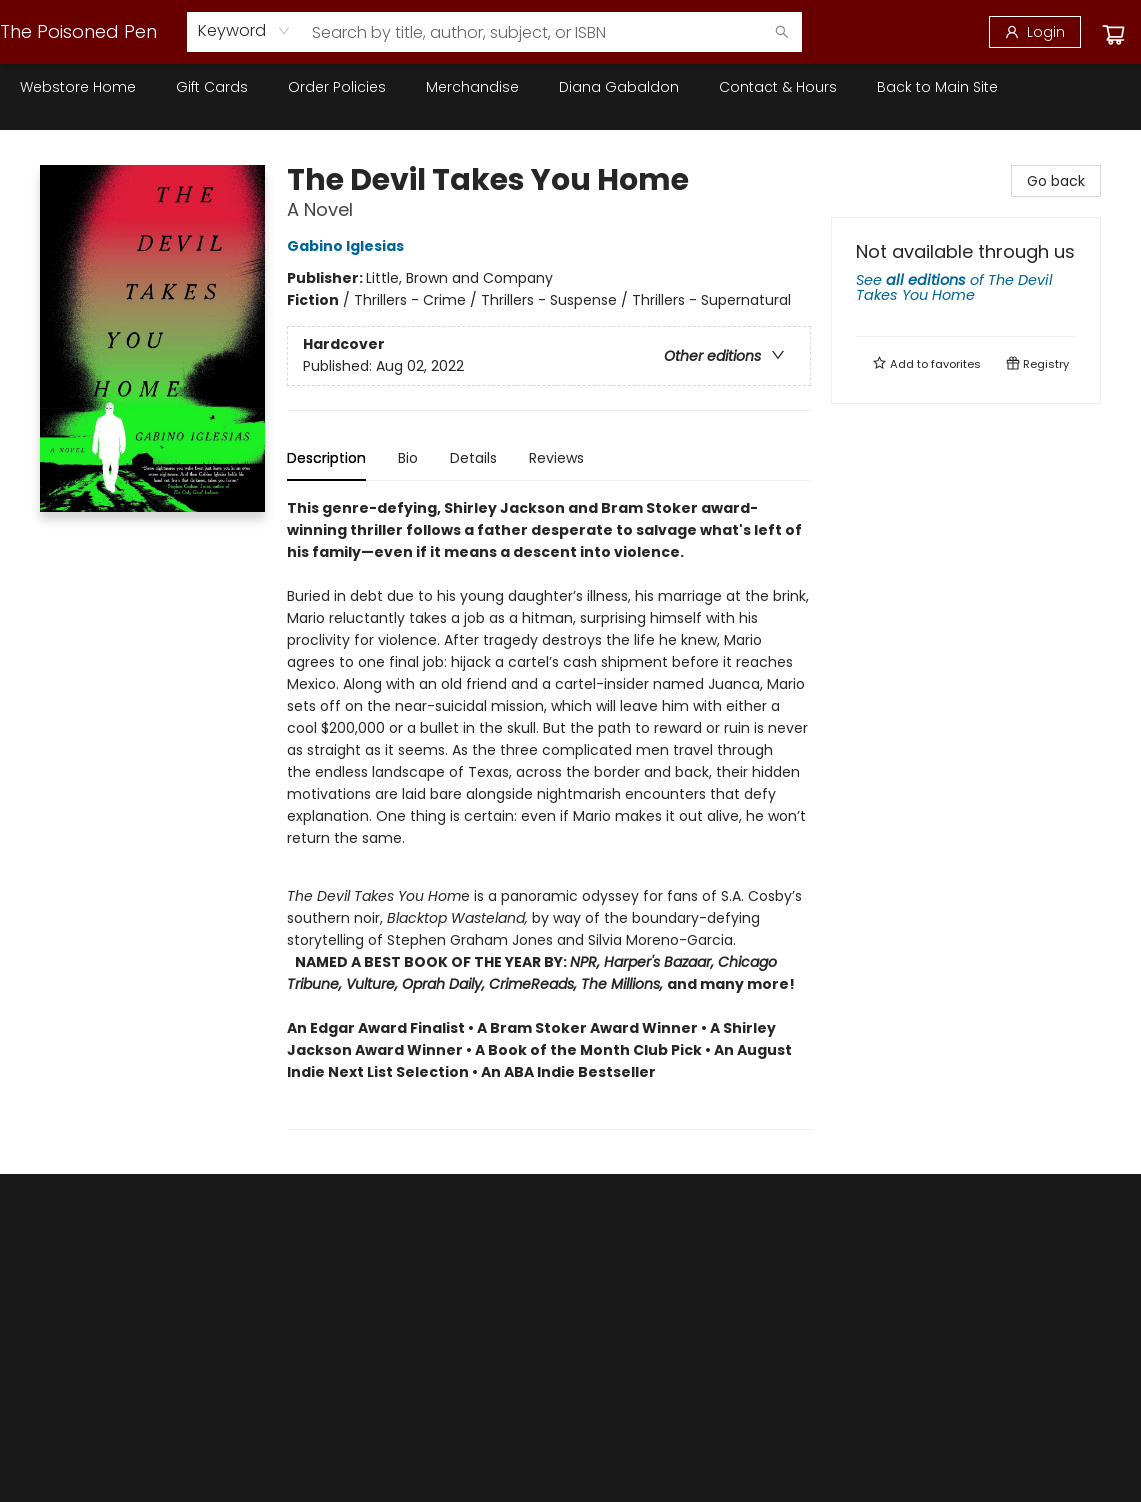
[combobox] (244, 31)
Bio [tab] (408, 458)
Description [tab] (326, 458)
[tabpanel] (549, 813)
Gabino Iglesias (348, 246)
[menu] (570, 87)
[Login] (1035, 32)
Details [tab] (473, 458)
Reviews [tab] (556, 458)
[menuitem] (78, 87)
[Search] (782, 32)
